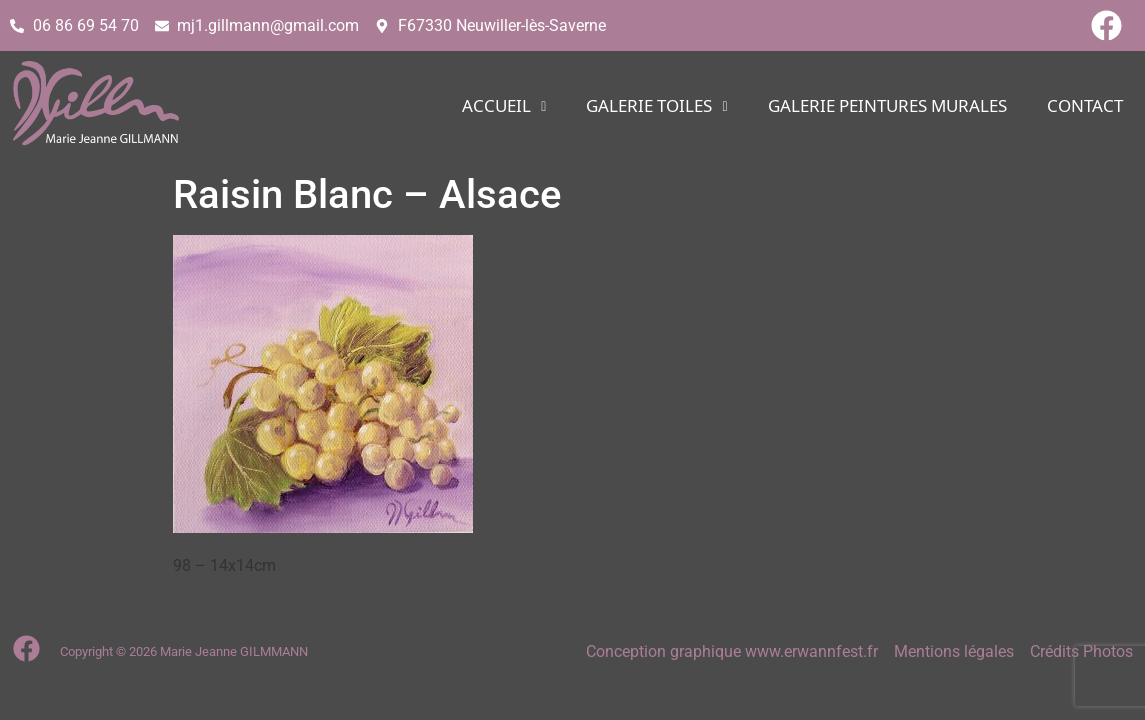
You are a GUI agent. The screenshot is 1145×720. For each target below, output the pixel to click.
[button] (504, 106)
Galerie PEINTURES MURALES (887, 106)
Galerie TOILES (656, 106)
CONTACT (1085, 106)
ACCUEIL (504, 106)
